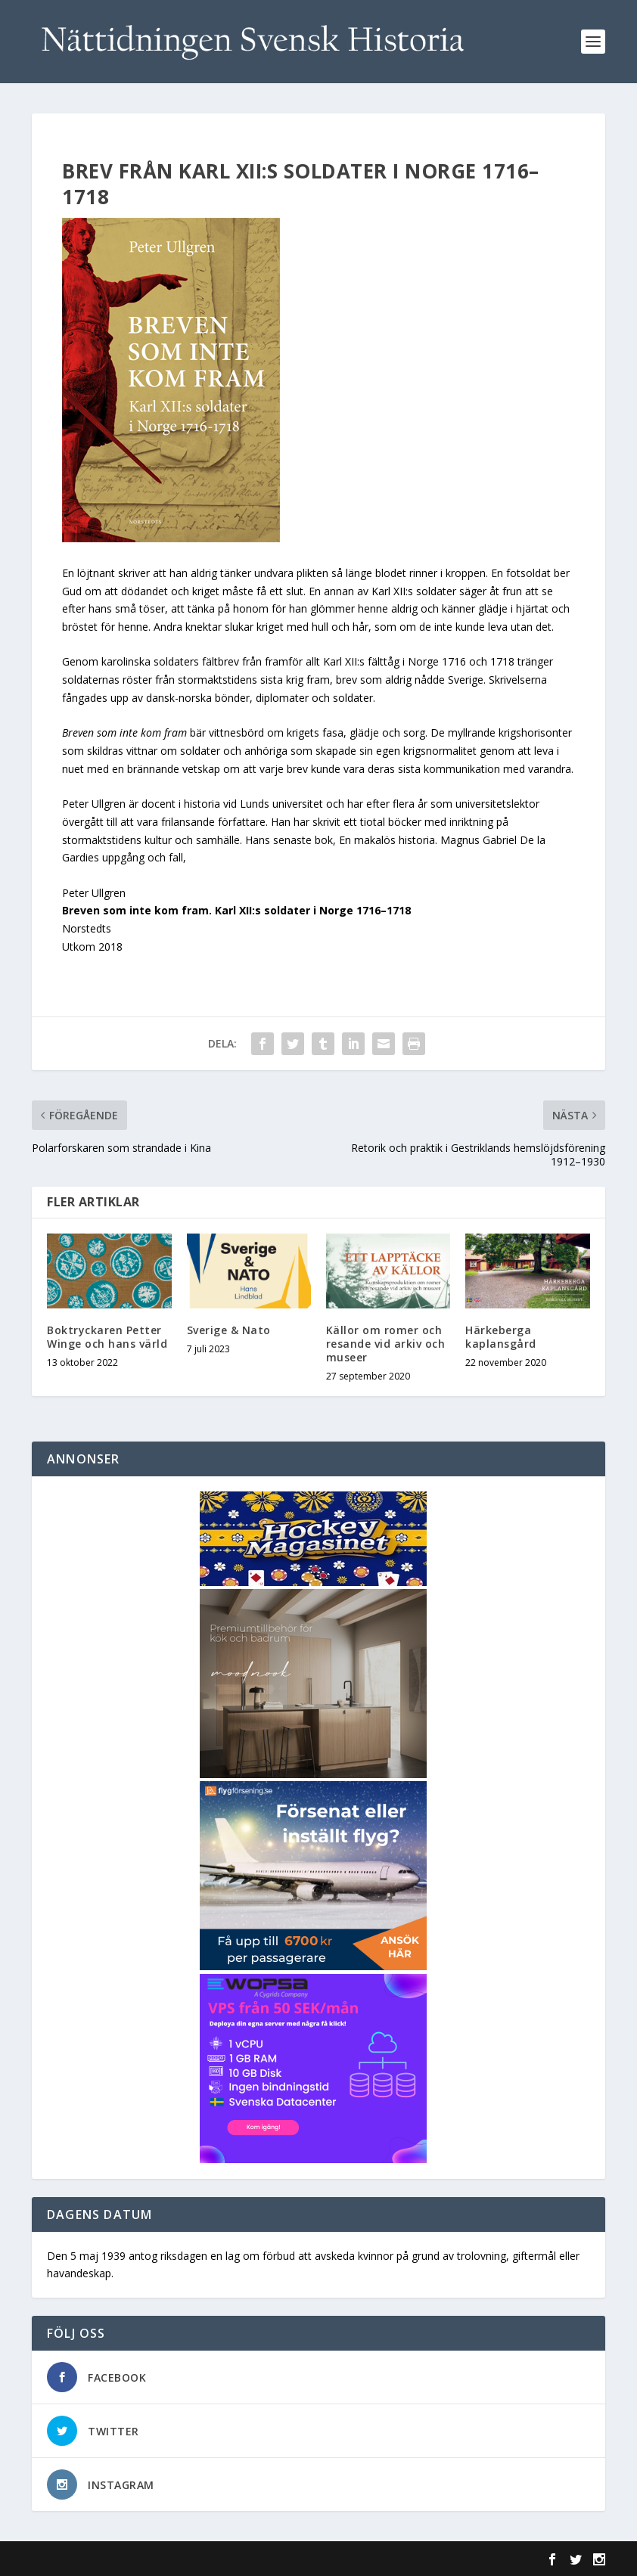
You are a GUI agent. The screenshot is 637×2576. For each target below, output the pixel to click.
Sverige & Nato (229, 1330)
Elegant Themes (136, 2558)
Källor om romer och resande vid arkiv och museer (386, 1343)
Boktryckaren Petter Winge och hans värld (107, 1337)
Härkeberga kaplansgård (500, 1337)
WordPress (278, 2558)
